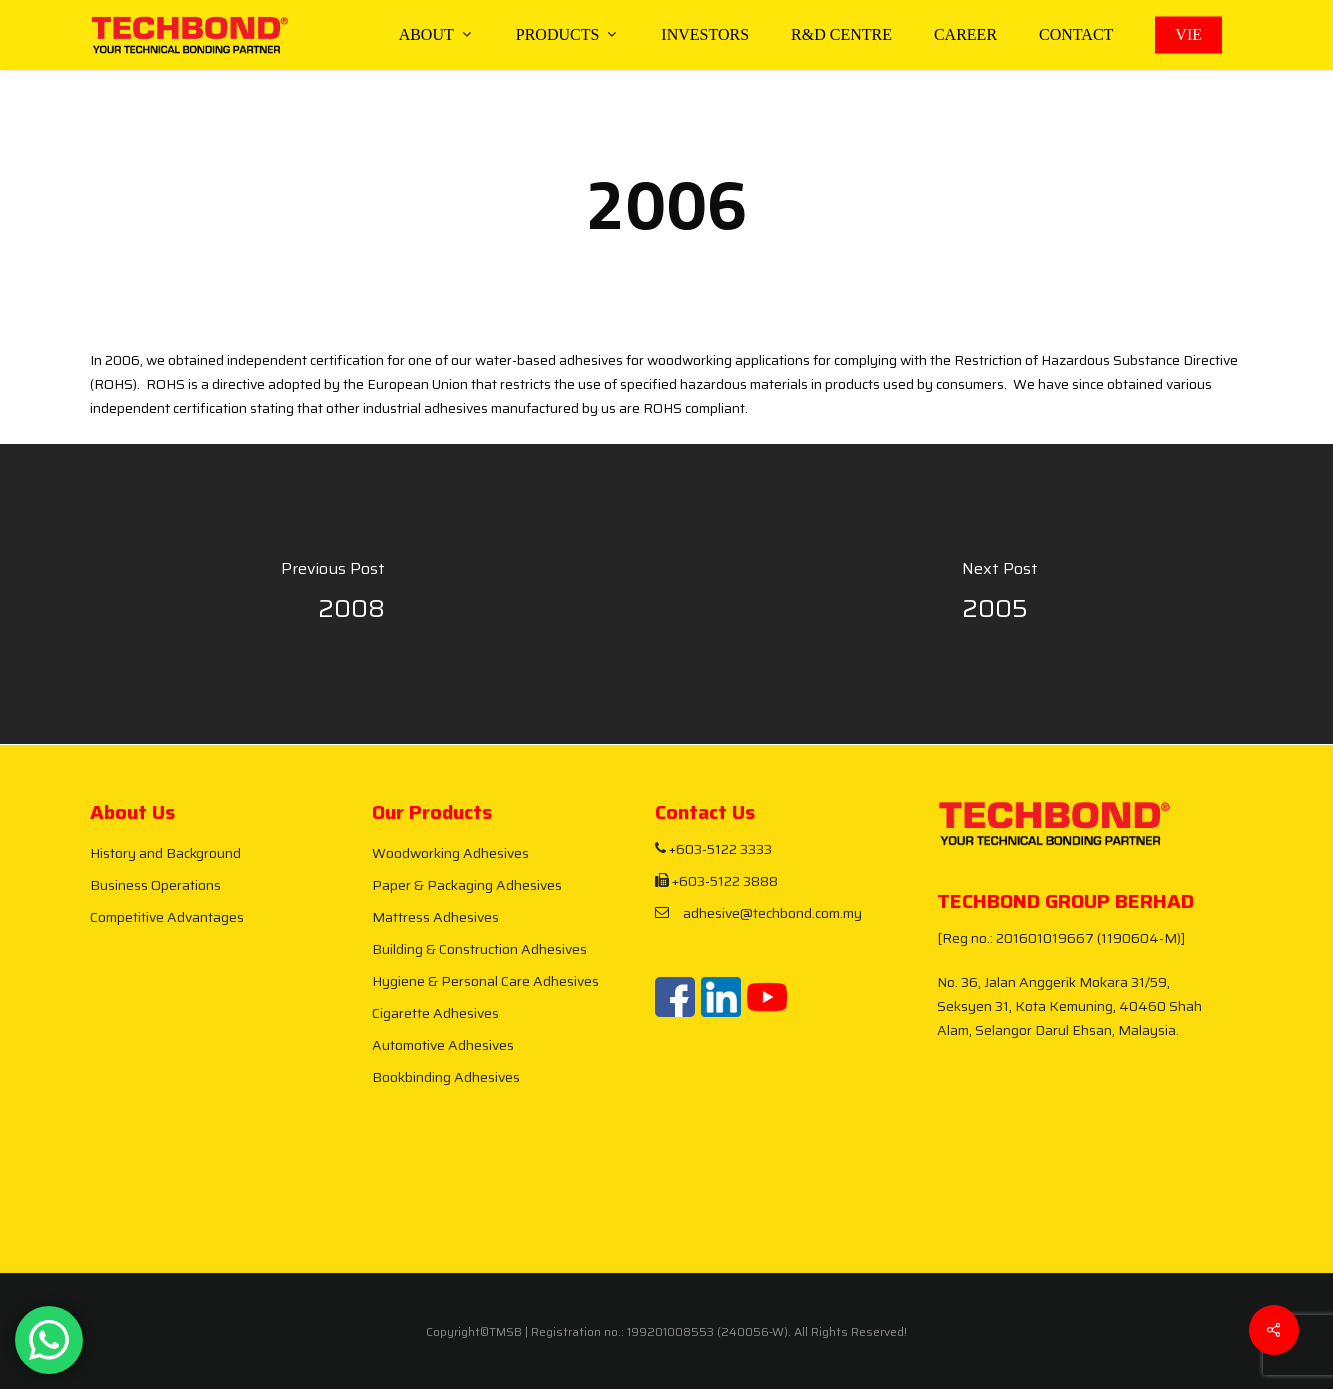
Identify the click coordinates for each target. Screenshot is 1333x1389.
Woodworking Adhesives (450, 853)
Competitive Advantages (167, 917)
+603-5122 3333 (713, 849)
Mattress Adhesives (435, 917)
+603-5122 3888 (716, 881)
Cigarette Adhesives (435, 1013)
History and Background (165, 853)
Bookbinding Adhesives (446, 1077)
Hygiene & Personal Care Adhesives (485, 981)
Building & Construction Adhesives (479, 949)
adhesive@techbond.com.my (758, 913)
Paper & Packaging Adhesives (467, 885)
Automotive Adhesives (443, 1045)
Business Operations (155, 885)
